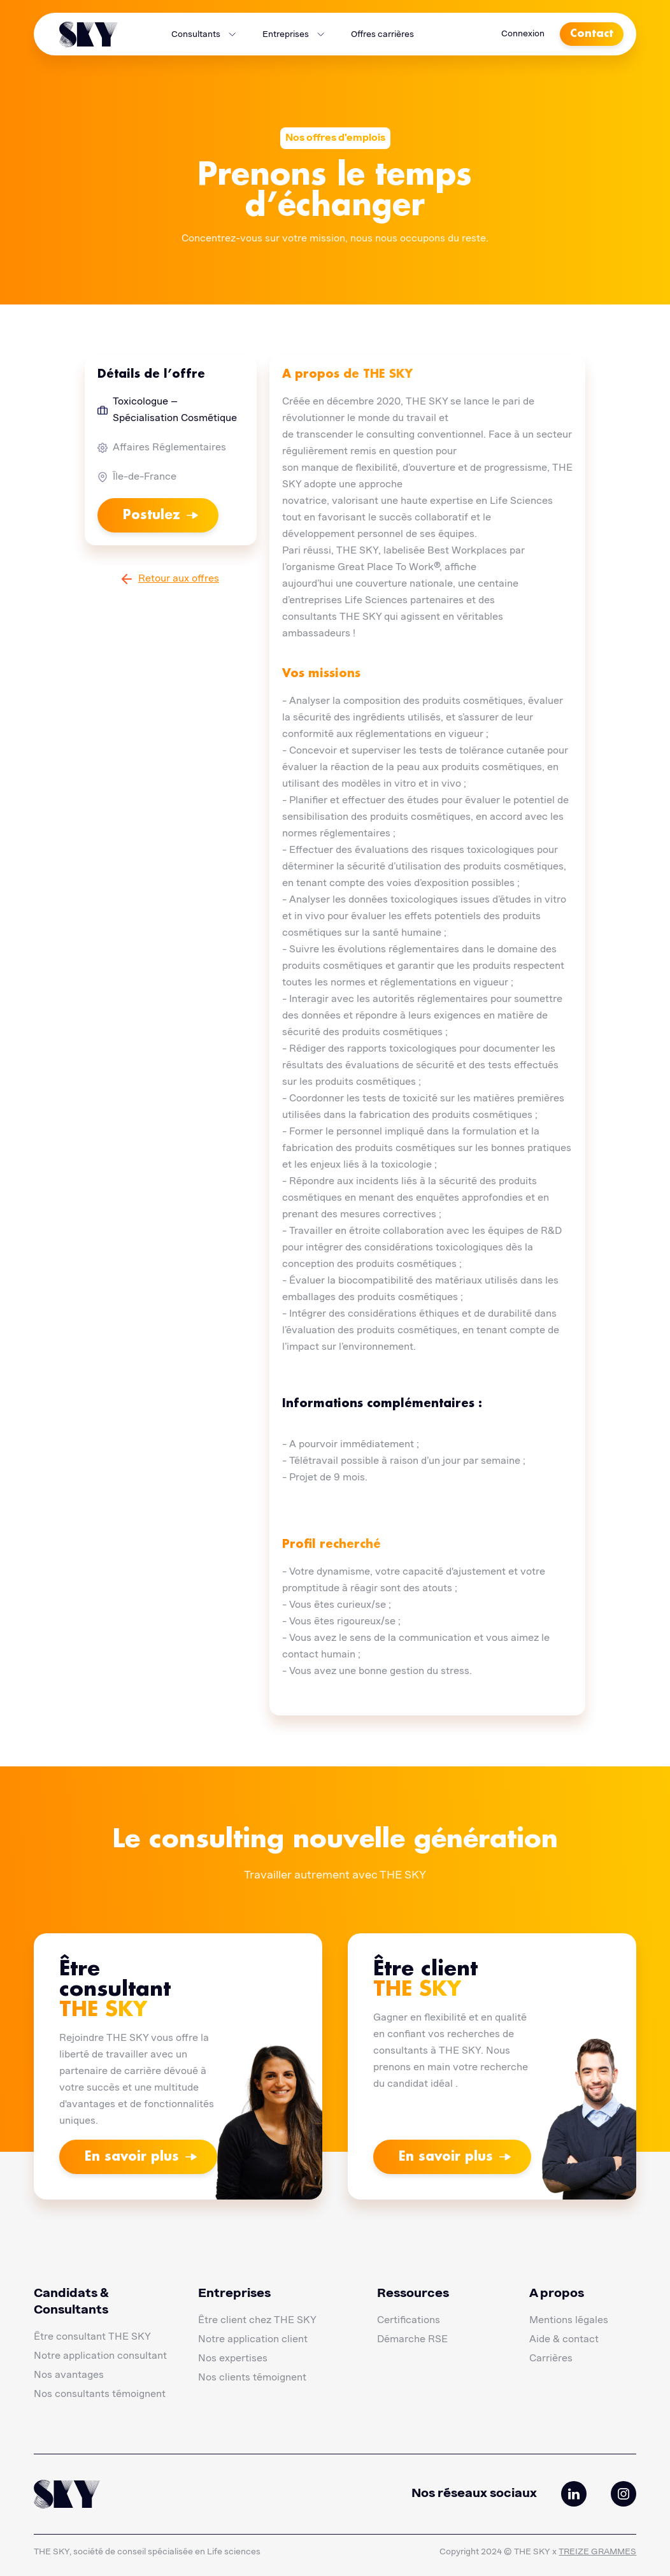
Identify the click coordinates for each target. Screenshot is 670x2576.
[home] (88, 34)
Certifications (408, 2320)
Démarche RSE (412, 2340)
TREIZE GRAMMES (597, 2551)
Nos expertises (232, 2359)
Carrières (551, 2359)
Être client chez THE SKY (257, 2320)
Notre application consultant (100, 2356)
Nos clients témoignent (252, 2378)
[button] (204, 34)
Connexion (523, 33)
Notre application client (253, 2340)
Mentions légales (568, 2320)
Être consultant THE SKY (92, 2337)
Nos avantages (69, 2375)
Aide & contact (564, 2340)
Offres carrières (382, 34)
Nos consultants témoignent (100, 2394)
